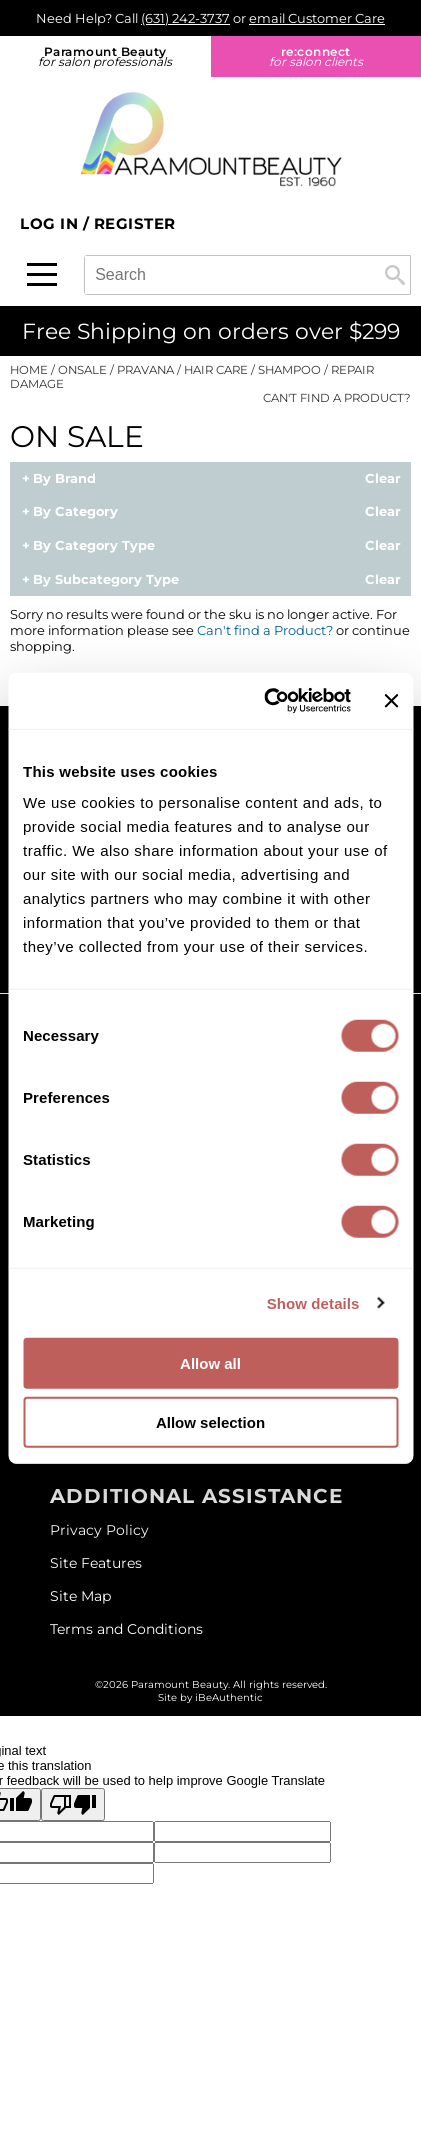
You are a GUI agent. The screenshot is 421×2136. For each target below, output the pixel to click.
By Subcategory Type (106, 580)
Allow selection (210, 1421)
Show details (313, 1302)
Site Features (96, 1563)
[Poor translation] (73, 1804)
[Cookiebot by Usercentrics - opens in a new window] (265, 701)
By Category (75, 512)
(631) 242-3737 (185, 18)
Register (135, 223)
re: (316, 56)
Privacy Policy (99, 1530)
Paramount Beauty (105, 56)
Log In (51, 223)
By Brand (64, 479)
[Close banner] (391, 701)
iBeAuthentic (229, 1697)
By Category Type (94, 546)
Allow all (210, 1363)
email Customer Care (317, 18)
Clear (383, 479)
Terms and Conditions (126, 1629)
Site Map (80, 1596)
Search (395, 275)
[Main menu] (42, 274)
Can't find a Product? (337, 398)
